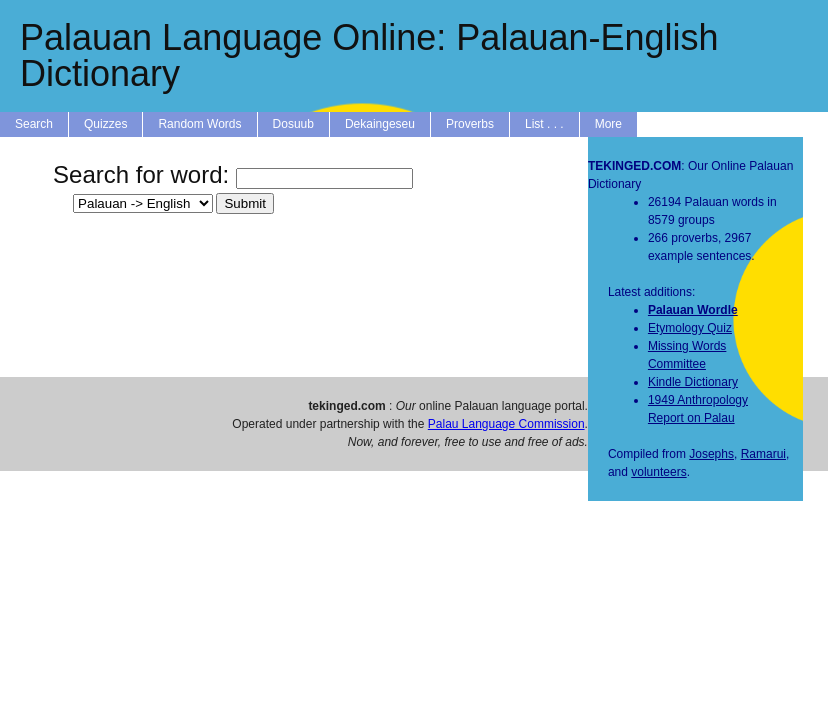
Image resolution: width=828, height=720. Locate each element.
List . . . (544, 124)
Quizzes (105, 124)
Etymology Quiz (690, 328)
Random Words (199, 124)
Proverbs (470, 124)
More (608, 124)
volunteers (658, 472)
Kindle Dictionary (693, 382)
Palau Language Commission (506, 424)
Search (34, 124)
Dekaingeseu (380, 124)
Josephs (711, 454)
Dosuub (293, 124)
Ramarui (763, 454)
